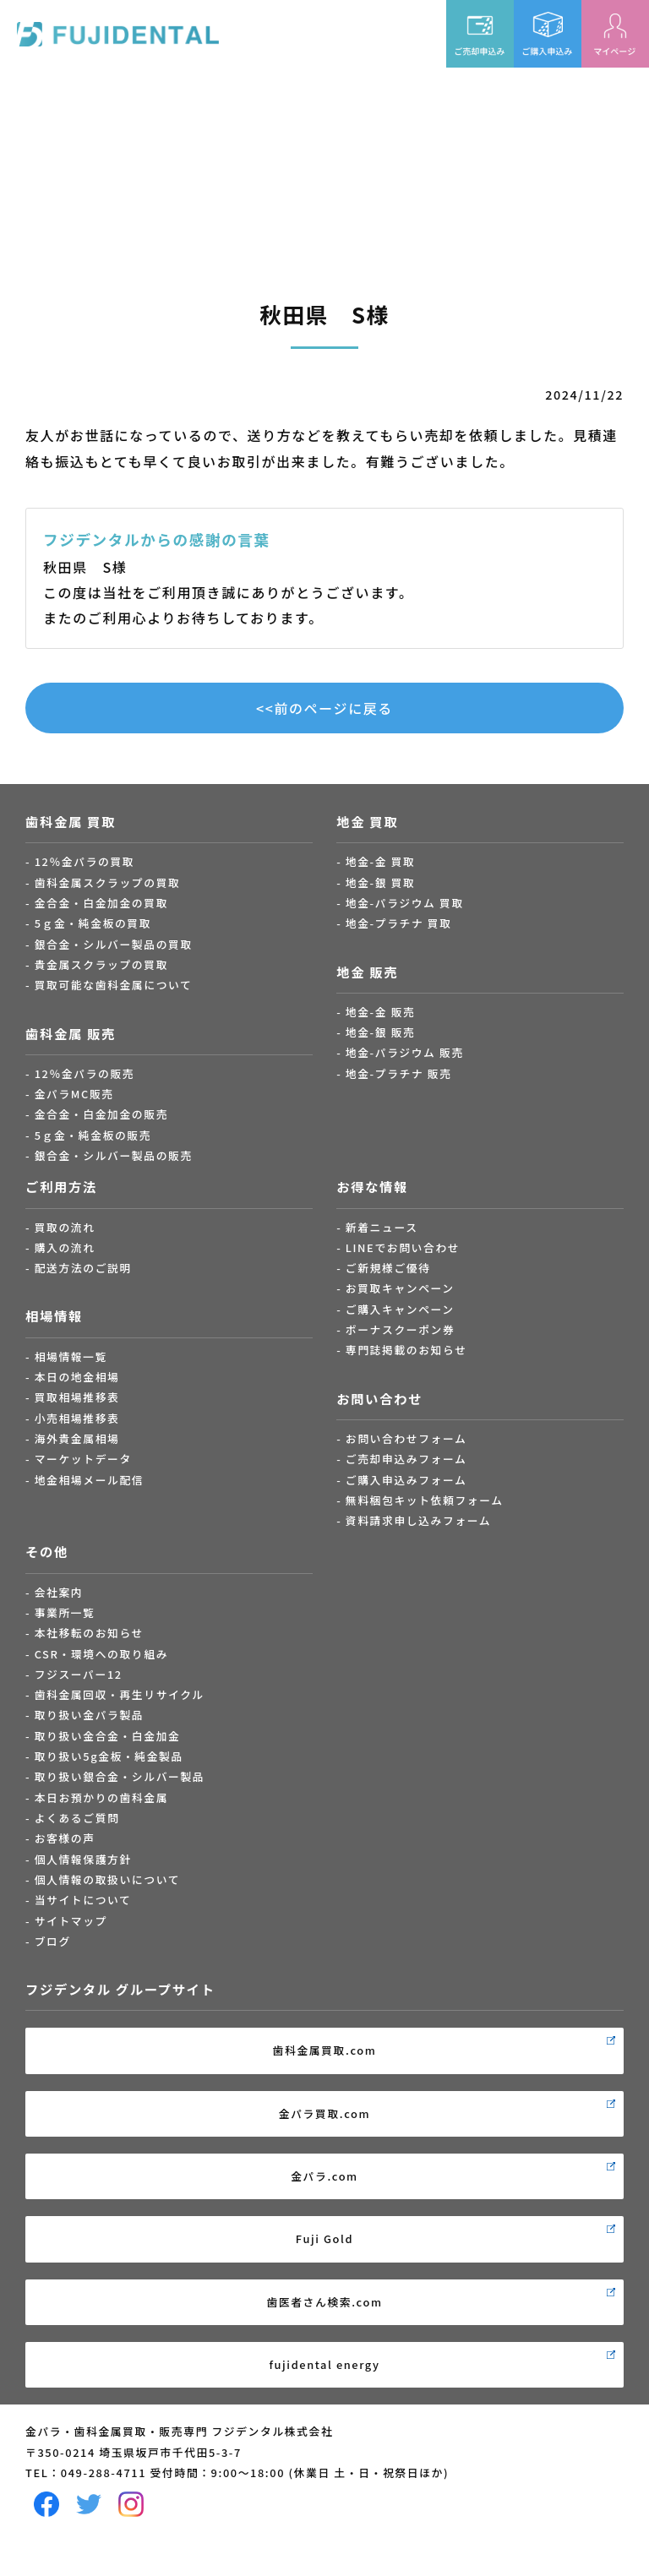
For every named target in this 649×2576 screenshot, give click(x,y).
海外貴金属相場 (77, 1438)
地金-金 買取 (381, 861)
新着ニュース (382, 1227)
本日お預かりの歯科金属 (101, 1797)
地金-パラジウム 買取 (405, 903)
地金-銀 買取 (381, 882)
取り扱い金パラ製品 (90, 1715)
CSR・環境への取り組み (101, 1654)
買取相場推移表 (77, 1397)
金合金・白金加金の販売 (101, 1114)
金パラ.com (324, 2176)
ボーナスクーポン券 (400, 1329)
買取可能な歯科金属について (114, 985)
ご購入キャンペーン (400, 1309)
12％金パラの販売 (85, 1073)
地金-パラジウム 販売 (405, 1052)
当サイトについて (83, 1900)
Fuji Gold (324, 2238)
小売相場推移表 (77, 1418)
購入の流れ (65, 1247)
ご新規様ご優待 (388, 1268)
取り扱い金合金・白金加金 (108, 1736)
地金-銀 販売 (381, 1032)
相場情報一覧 (71, 1356)
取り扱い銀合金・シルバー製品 (120, 1776)
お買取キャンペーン (400, 1288)
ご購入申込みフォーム (406, 1480)
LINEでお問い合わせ (403, 1247)
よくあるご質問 (77, 1818)
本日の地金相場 (77, 1377)
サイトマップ (71, 1921)
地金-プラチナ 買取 (399, 923)
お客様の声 (65, 1838)
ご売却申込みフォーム (406, 1459)
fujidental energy (325, 2364)
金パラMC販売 (74, 1094)
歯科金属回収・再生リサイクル (120, 1694)
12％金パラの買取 (85, 861)
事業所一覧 (65, 1612)
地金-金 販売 (381, 1012)
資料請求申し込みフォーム (418, 1520)
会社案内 (59, 1592)
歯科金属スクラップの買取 (108, 882)
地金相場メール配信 (90, 1480)
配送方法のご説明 (83, 1268)
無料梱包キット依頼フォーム (425, 1500)
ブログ (53, 1941)
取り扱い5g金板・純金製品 (109, 1756)
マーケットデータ (83, 1459)
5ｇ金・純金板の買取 (93, 923)
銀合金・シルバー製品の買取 (114, 944)
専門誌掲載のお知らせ (406, 1350)
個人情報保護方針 (83, 1859)
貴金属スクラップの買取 (101, 964)
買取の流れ (65, 1227)
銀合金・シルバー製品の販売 (114, 1155)
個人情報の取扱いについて (107, 1879)
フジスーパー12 (79, 1674)
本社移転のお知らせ (89, 1633)
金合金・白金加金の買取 (101, 903)
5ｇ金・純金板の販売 (93, 1135)
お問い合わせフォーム (406, 1438)
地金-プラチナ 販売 (399, 1073)
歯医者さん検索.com (324, 2302)
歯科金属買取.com (325, 2050)
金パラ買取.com (324, 2113)
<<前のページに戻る (324, 708)
